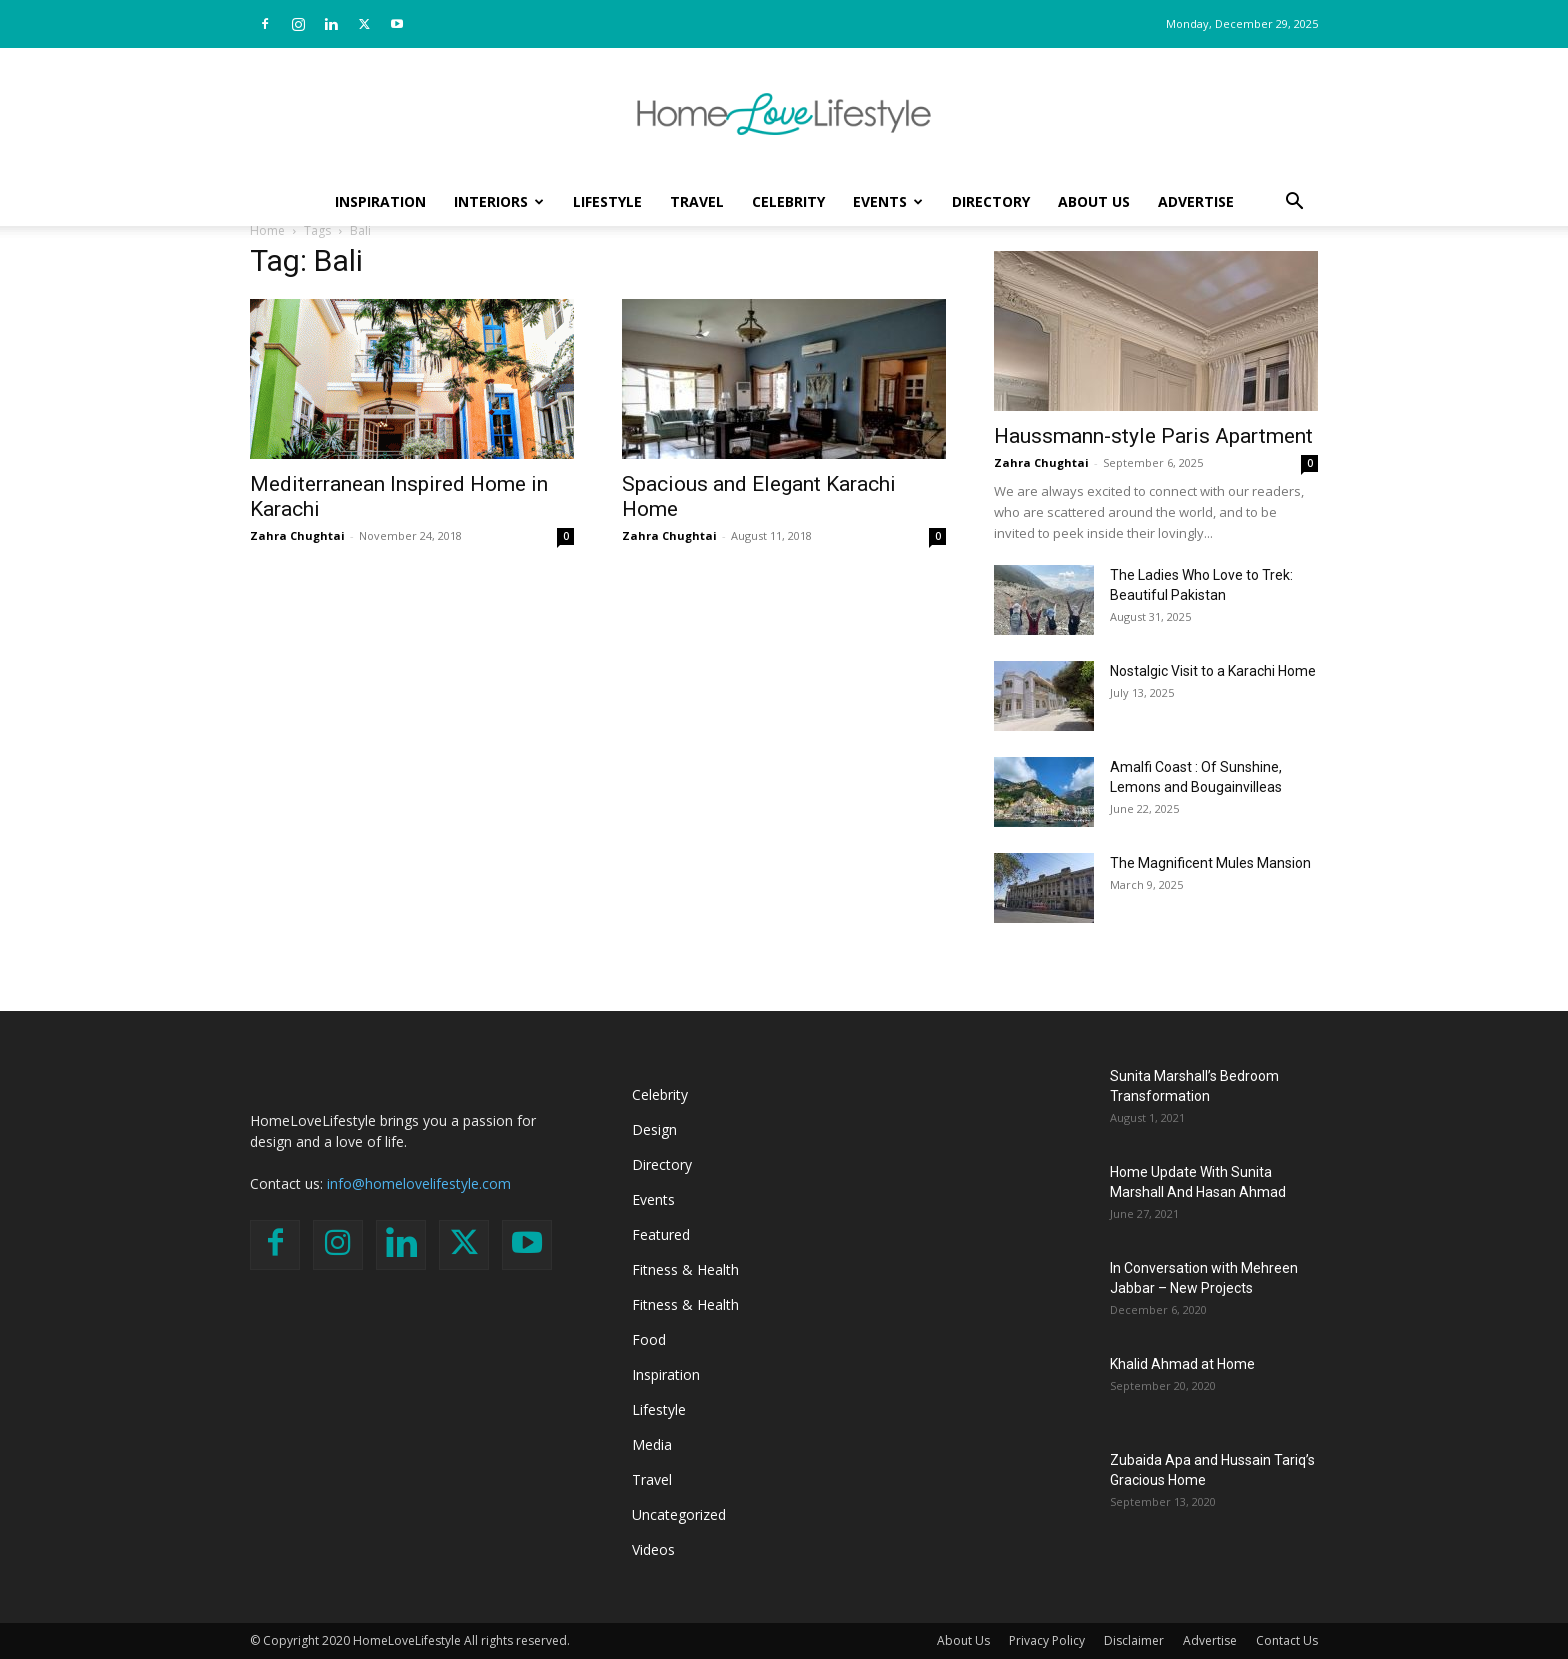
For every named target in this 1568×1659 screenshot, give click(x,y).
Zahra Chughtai (297, 535)
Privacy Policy (1047, 1640)
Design (654, 1129)
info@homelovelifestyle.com (419, 1183)
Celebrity (788, 201)
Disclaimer (1134, 1640)
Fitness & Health (685, 1269)
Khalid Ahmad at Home (1182, 1364)
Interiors (499, 201)
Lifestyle (607, 201)
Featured (661, 1234)
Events (888, 201)
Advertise (1196, 201)
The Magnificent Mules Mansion (1210, 863)
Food (649, 1339)
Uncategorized (679, 1514)
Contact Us (1287, 1640)
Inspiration (380, 201)
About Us (1094, 201)
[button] (1294, 203)
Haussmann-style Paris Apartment (1153, 436)
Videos (653, 1549)
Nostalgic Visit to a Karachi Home (1213, 671)
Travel (697, 201)
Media (652, 1444)
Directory (991, 201)
